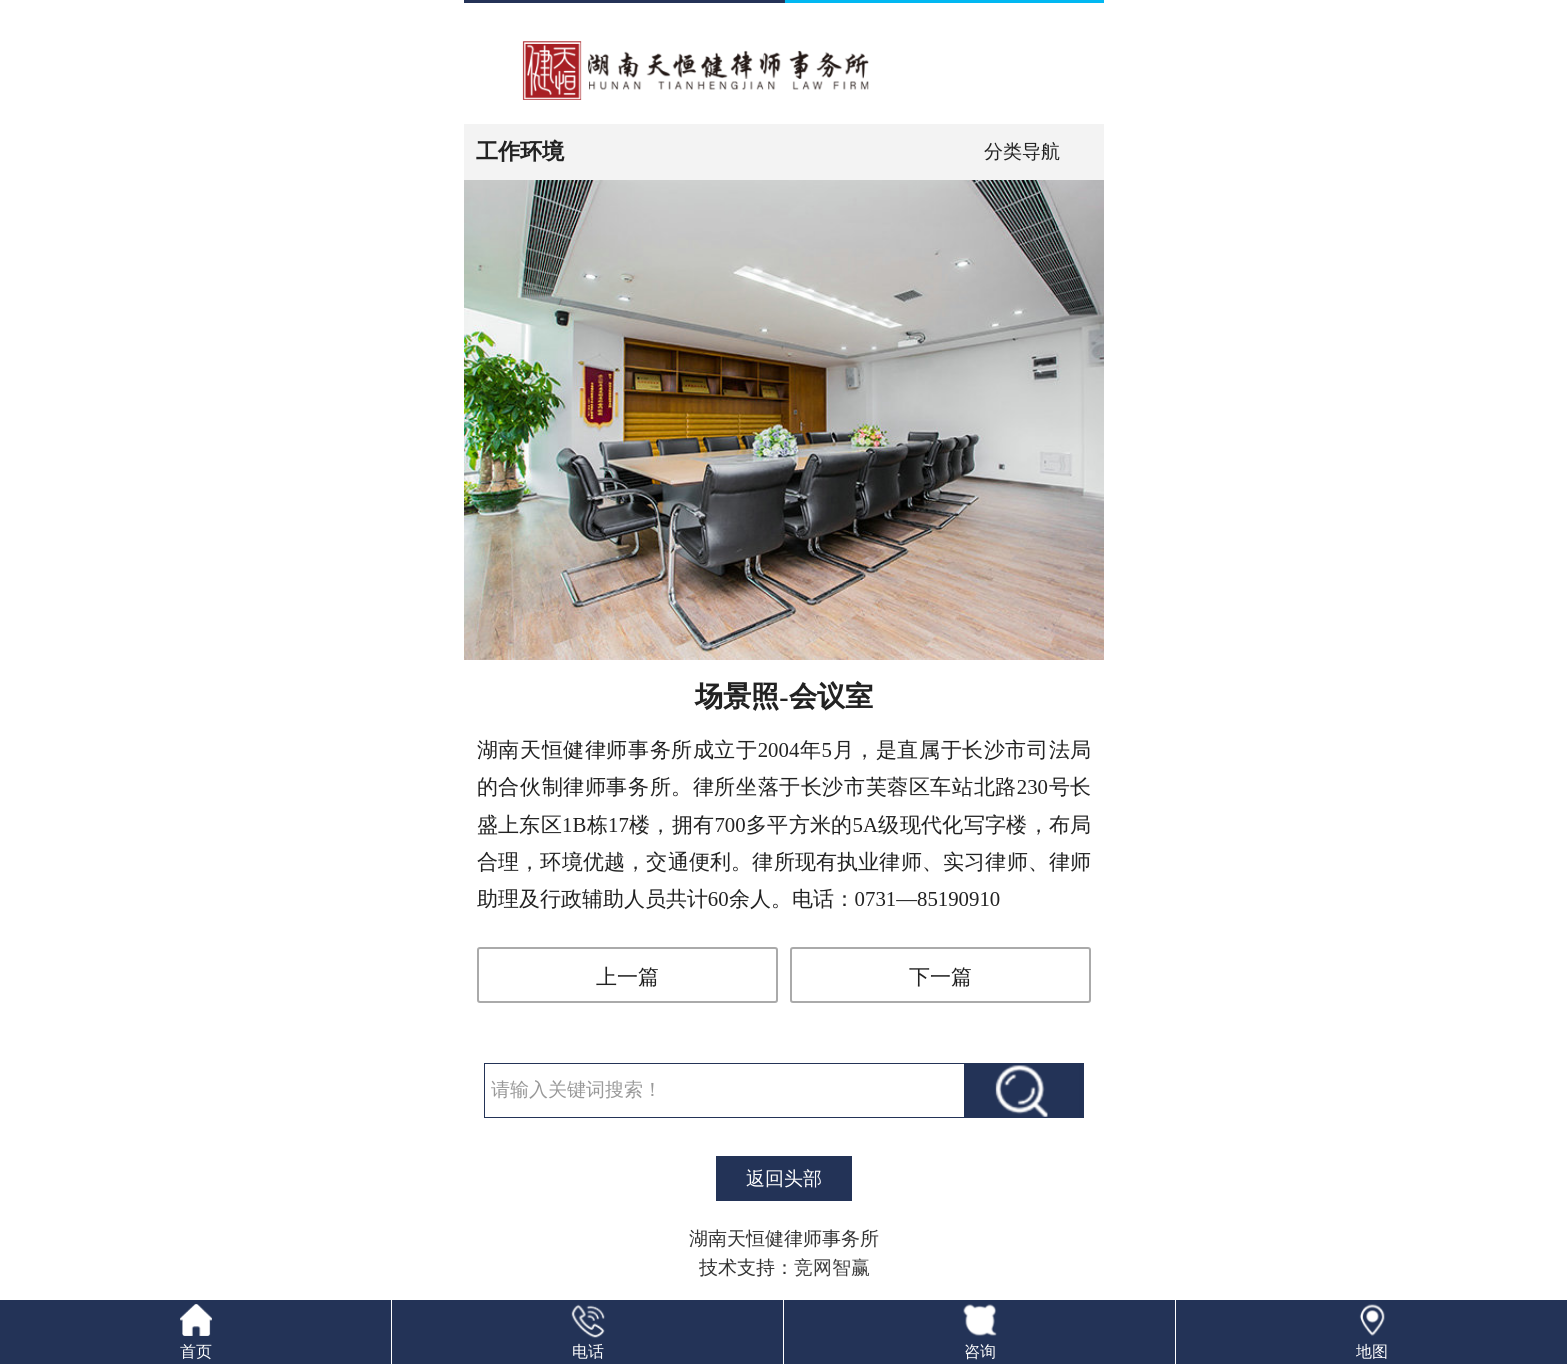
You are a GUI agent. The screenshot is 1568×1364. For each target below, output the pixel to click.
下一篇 (940, 976)
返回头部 (784, 1178)
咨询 (980, 1351)
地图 (1372, 1351)
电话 (588, 1351)
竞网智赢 (832, 1267)
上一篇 (627, 976)
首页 (196, 1351)
